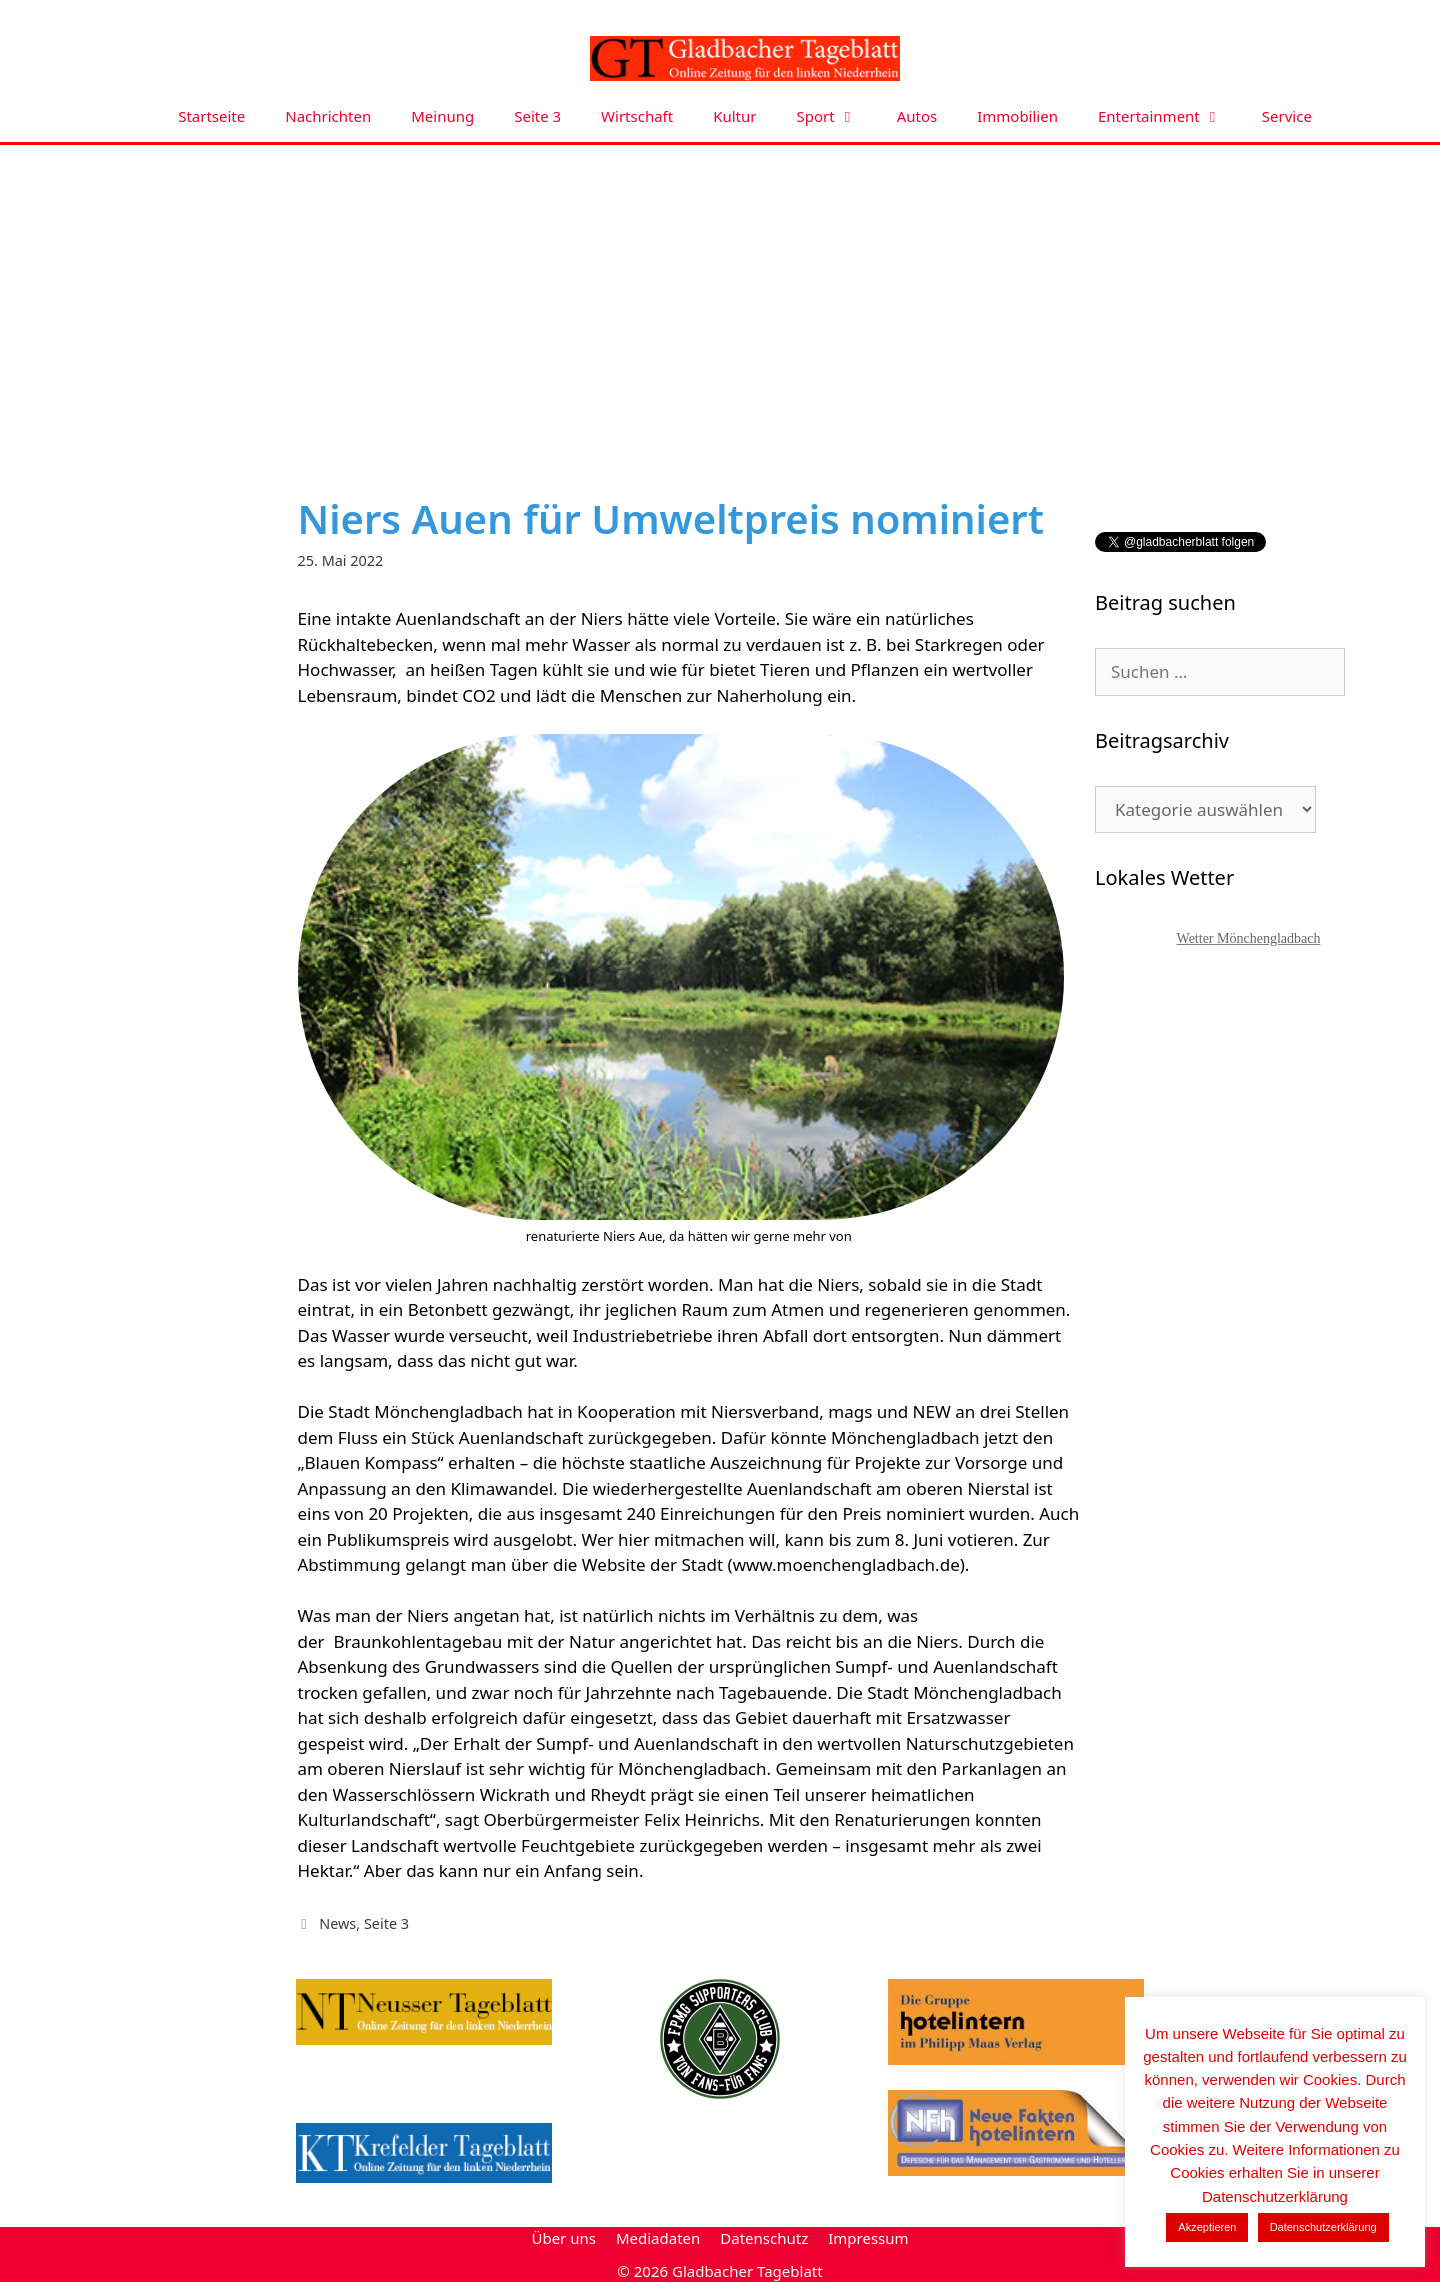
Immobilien (1017, 116)
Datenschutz (764, 2238)
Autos (917, 116)
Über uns (563, 2238)
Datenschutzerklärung (1323, 2227)
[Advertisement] (720, 295)
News (337, 1923)
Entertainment (1170, 116)
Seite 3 (537, 116)
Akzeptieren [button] (1207, 2227)
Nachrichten (328, 116)
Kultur (734, 116)
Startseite (211, 116)
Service (1287, 116)
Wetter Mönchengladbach (1249, 938)
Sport (837, 116)
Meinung (442, 116)
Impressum (868, 2238)
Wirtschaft (637, 116)
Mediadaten (658, 2238)
